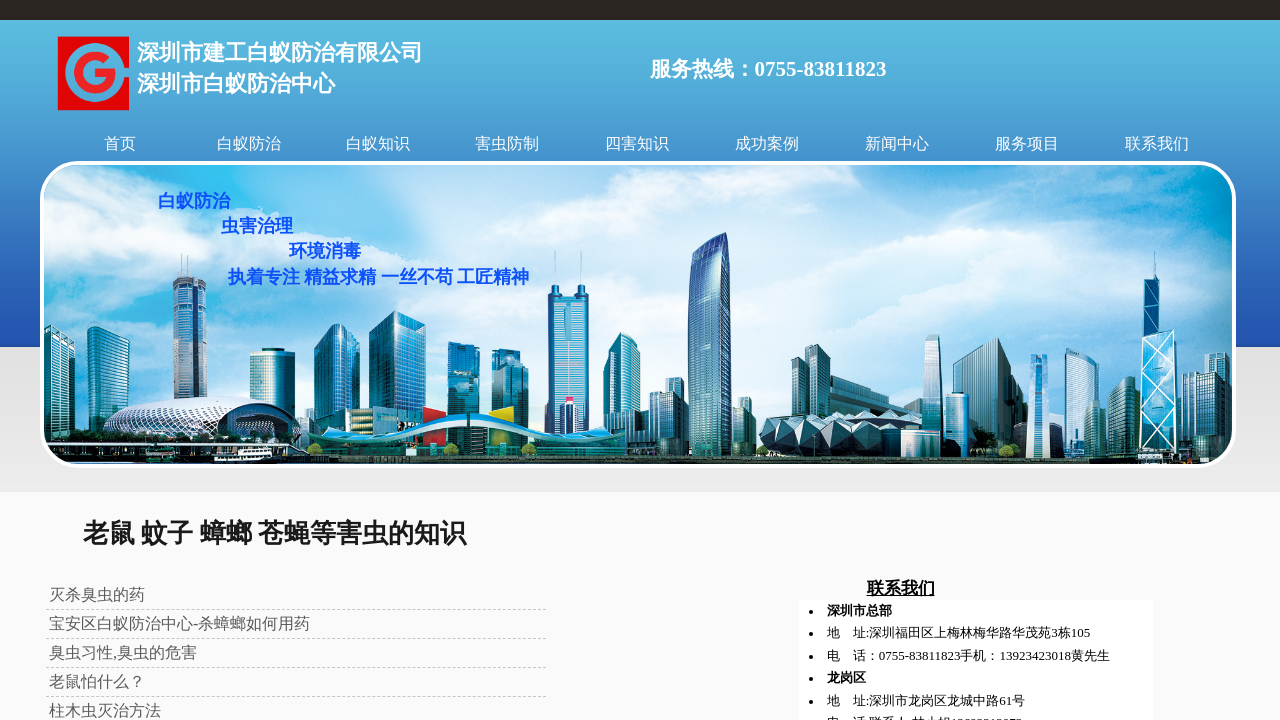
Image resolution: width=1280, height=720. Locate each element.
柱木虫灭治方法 (105, 710)
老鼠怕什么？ (97, 681)
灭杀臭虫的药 (97, 594)
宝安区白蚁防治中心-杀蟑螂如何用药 (179, 623)
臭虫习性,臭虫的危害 (123, 652)
